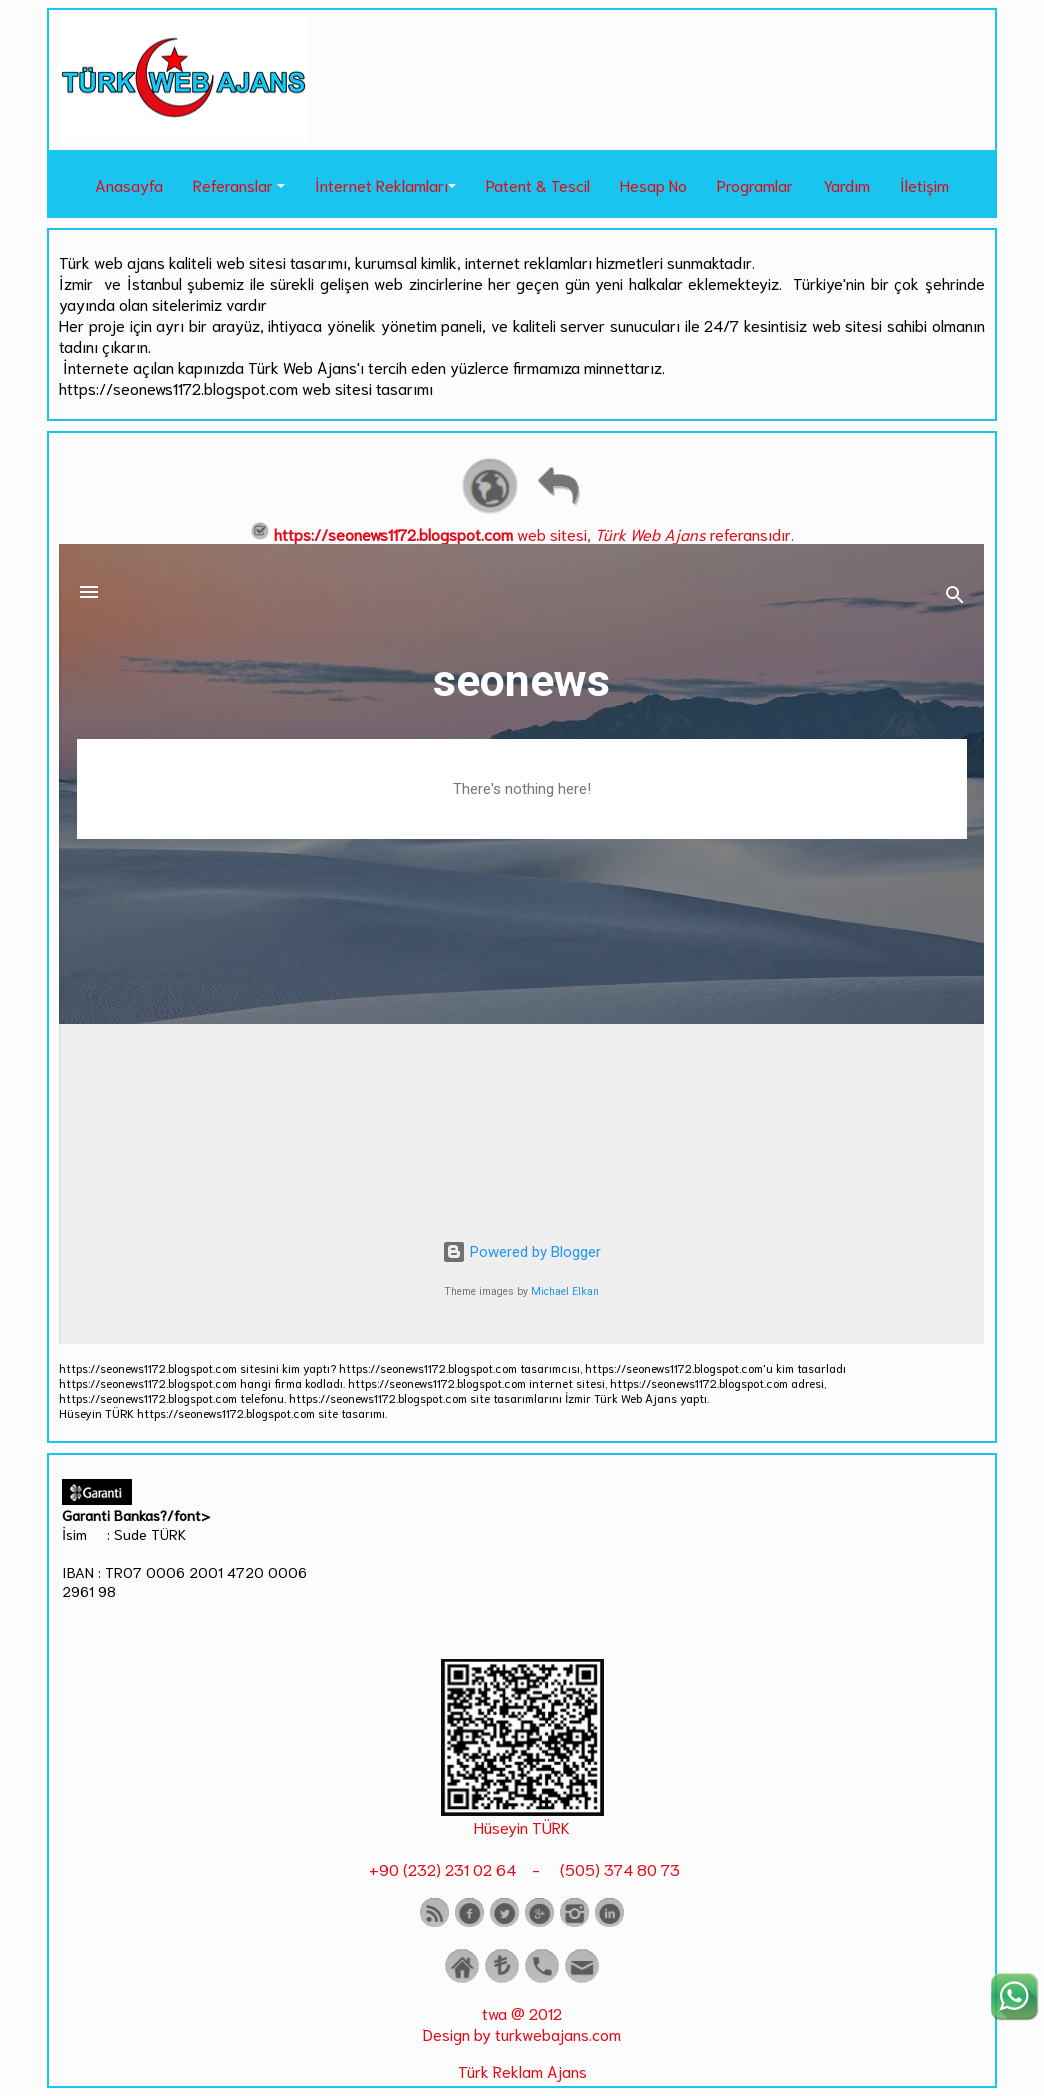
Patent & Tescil (538, 184)
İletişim (924, 184)
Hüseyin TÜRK (522, 1826)
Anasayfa (129, 184)
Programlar (755, 184)
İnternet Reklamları (381, 184)
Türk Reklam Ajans (522, 2070)
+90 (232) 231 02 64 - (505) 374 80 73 (522, 1868)
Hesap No (653, 184)
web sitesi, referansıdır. (522, 533)
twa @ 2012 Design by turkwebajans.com (522, 2023)
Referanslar (233, 184)
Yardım (846, 184)
